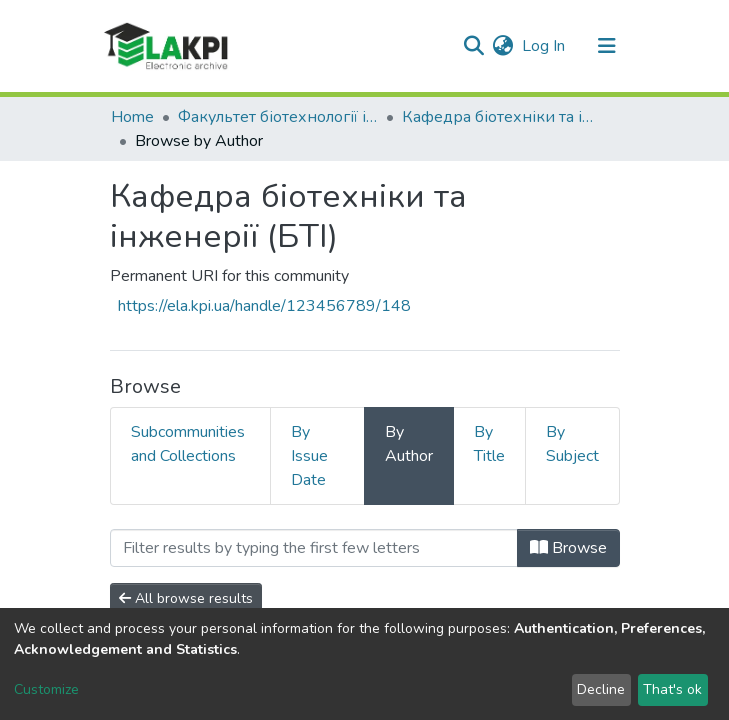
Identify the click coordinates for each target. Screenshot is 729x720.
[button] (503, 46)
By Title (489, 444)
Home (132, 117)
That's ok (672, 689)
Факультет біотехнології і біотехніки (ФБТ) (278, 117)
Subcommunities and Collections (188, 444)
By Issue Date (309, 456)
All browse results (186, 598)
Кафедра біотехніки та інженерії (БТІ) (502, 117)
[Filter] (314, 548)
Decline (601, 689)
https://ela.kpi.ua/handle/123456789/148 (264, 306)
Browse (568, 548)
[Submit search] (474, 46)
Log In (544, 46)
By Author (409, 444)
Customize (46, 689)
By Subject (572, 444)
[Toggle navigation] (607, 46)
